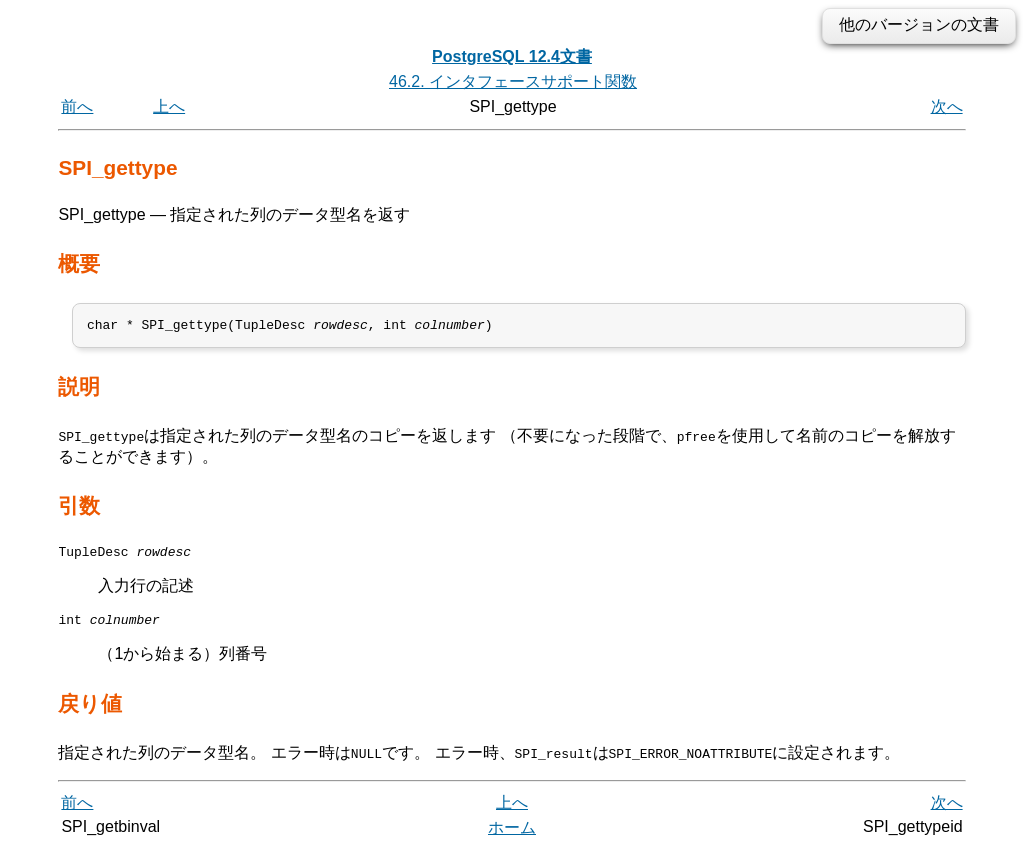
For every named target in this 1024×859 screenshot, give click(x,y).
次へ (947, 106)
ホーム (512, 836)
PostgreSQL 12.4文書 (512, 56)
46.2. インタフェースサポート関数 (513, 81)
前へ (77, 106)
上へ (169, 106)
